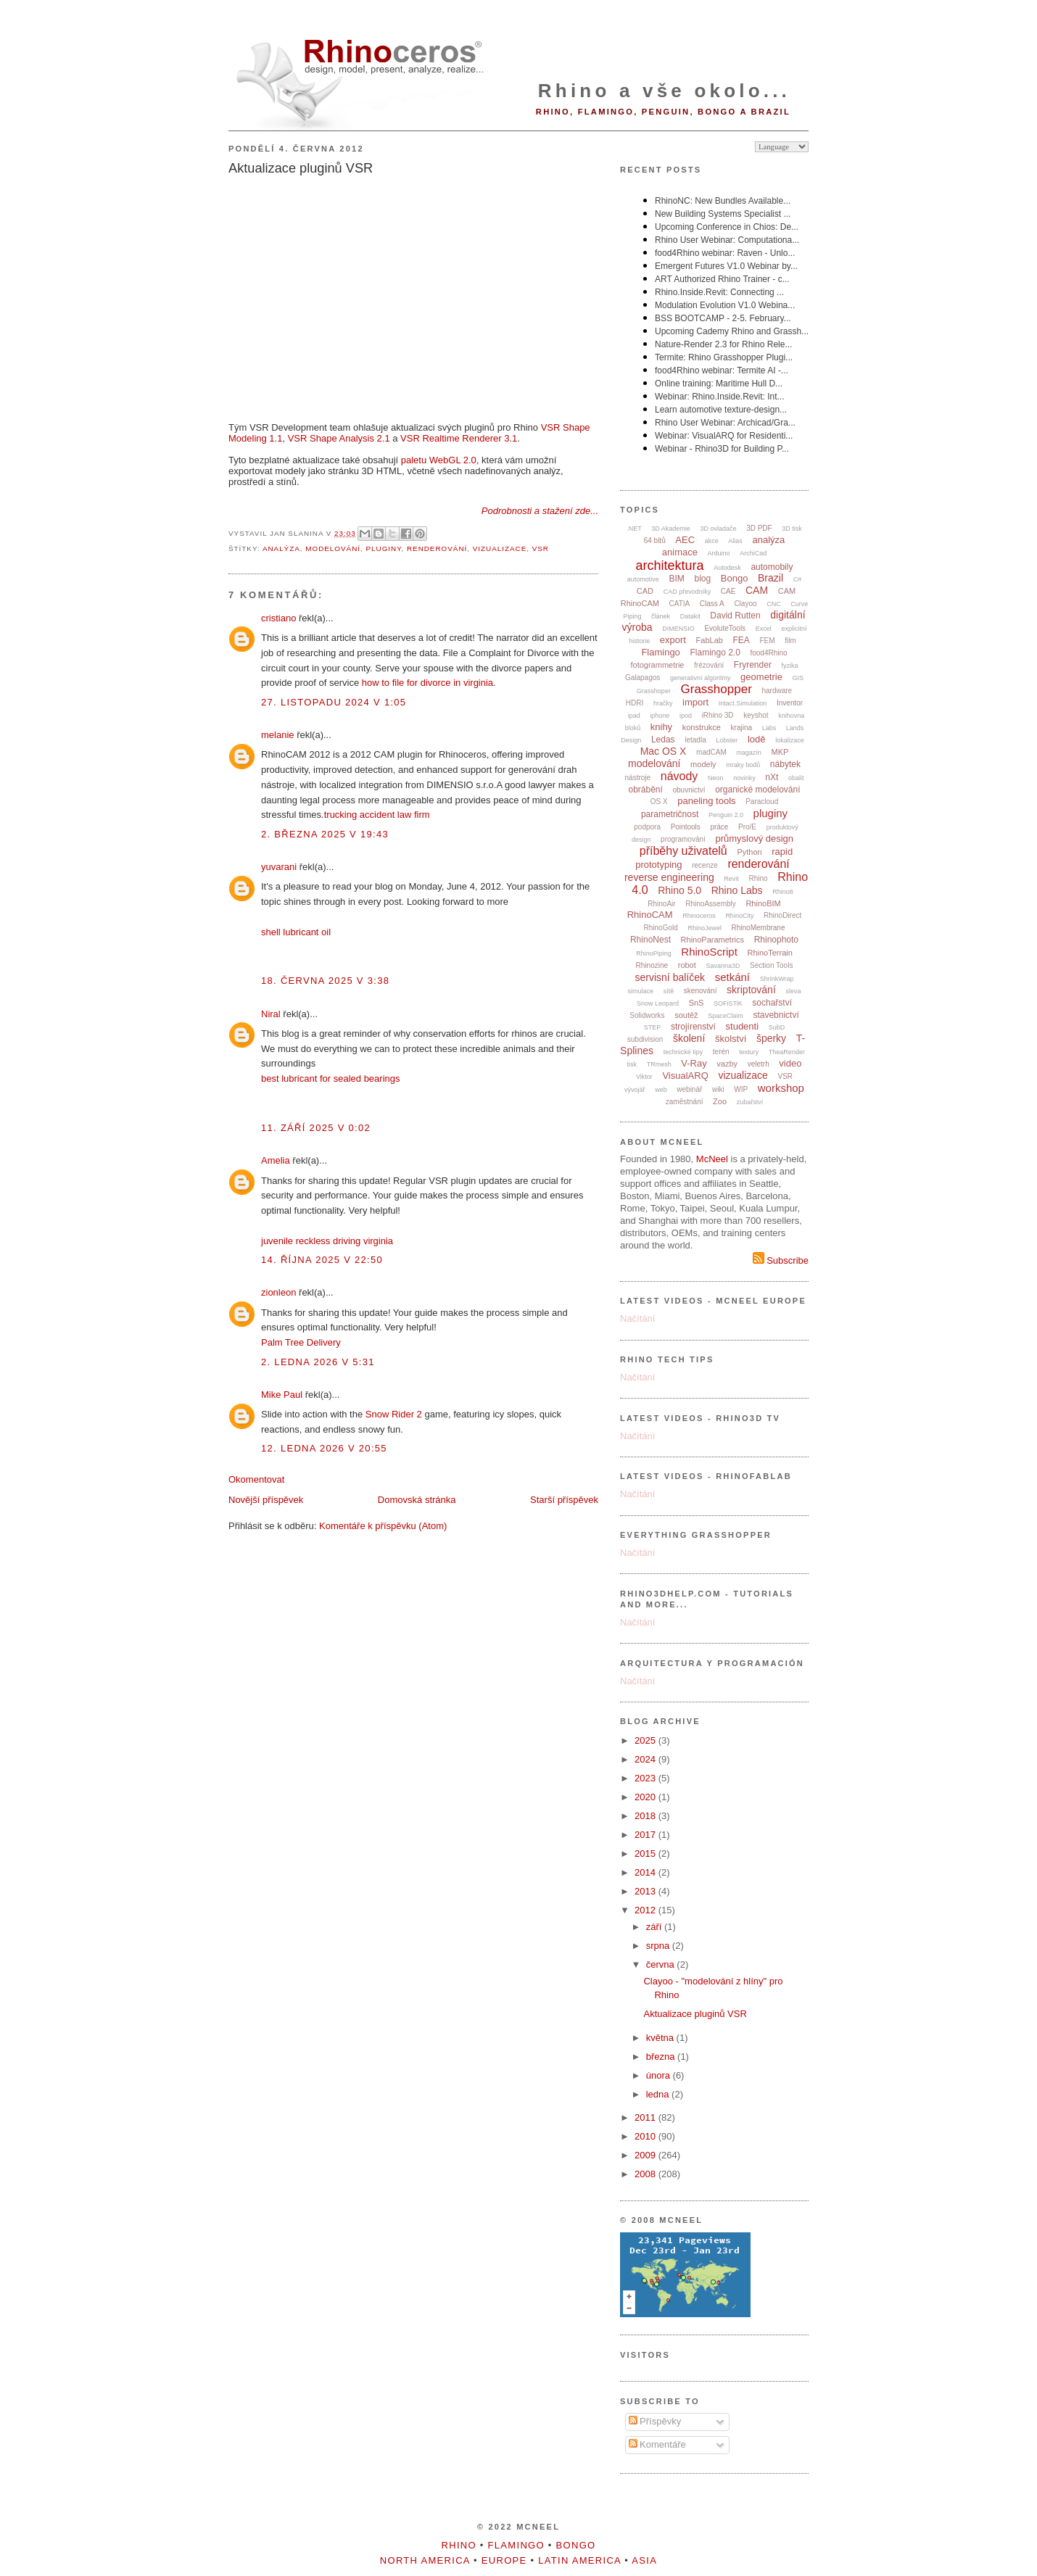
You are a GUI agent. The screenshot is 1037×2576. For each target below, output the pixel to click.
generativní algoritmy (700, 678)
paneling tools (706, 800)
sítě (669, 991)
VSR (552, 427)
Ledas (663, 739)
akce (712, 540)
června (661, 1964)
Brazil (770, 578)
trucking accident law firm (377, 814)
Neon (716, 778)
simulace (641, 991)
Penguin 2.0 (725, 815)
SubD (777, 1027)
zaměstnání (684, 1102)
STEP (652, 1027)
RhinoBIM (762, 903)
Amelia (275, 1160)
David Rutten (735, 615)
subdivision (645, 1039)
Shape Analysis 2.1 (350, 438)
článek (660, 616)
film (790, 641)
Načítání (637, 1318)
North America (425, 2560)
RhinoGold (661, 928)
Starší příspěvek (564, 1499)
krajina (741, 728)
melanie (277, 734)
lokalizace (789, 740)
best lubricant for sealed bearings (330, 1078)
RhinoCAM (650, 914)
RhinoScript (709, 951)
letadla (695, 740)
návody (679, 776)
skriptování (751, 989)
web (661, 1089)
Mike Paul (281, 1394)
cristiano (278, 618)
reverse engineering (669, 877)
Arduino (719, 553)
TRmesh (659, 1064)
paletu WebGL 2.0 (438, 460)
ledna (659, 2094)
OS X (659, 801)
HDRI (634, 703)
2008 (646, 2174)
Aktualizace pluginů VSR (300, 168)
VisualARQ (685, 1075)
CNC (774, 604)
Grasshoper (654, 691)
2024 (646, 1759)
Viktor (644, 1076)
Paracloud (761, 801)
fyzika (790, 665)
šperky (771, 1038)
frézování (709, 665)
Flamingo (660, 652)
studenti (742, 1026)
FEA (741, 640)
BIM (677, 578)
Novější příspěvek (265, 1499)
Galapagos (642, 678)
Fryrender (753, 665)
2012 (646, 1910)
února (659, 2075)
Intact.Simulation (743, 703)
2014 (646, 1872)
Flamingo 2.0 (715, 652)
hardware (776, 691)
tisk (632, 1064)
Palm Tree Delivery (301, 1342)
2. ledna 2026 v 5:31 (318, 1362)
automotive (643, 579)
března (661, 2056)
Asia (644, 2560)
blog (702, 578)
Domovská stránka (417, 1499)
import (695, 702)
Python (749, 852)
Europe (504, 2560)
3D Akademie (670, 528)
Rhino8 (782, 891)
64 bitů (655, 540)
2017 (646, 1834)
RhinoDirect (782, 915)
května (661, 2037)
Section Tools (771, 965)
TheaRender (787, 1052)
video (790, 1063)
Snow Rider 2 (393, 1414)
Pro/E (747, 827)
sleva (793, 991)
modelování (332, 548)
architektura (670, 565)
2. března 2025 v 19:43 (325, 834)
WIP (741, 1089)
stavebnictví (775, 1015)
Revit (731, 878)
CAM (756, 590)
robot (687, 965)
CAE (728, 591)
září (655, 1926)
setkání (732, 977)
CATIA (679, 604)
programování (683, 839)
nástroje (638, 778)
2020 (646, 1797)
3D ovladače (718, 528)
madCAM (711, 752)
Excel (764, 628)
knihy (661, 726)
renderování (437, 548)
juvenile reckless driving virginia (327, 1240)
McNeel (712, 1159)
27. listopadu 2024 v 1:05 (333, 702)
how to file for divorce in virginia (427, 682)
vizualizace (500, 548)
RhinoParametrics (712, 939)
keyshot (755, 715)
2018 (646, 1815)
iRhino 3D (718, 715)
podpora (647, 827)
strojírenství (693, 1027)
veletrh (758, 1064)
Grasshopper (716, 689)
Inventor (790, 703)
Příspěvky (655, 2421)
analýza (281, 548)
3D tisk (792, 528)
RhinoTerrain (769, 952)
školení (689, 1038)
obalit (796, 778)
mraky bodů (743, 765)
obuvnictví (688, 790)
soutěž (686, 1015)
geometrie (761, 676)
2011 (646, 2117)
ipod (685, 715)
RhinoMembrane (758, 928)
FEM (767, 641)
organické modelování (757, 789)
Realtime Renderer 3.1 (469, 438)
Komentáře (657, 2444)
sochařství (772, 1003)
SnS (696, 1002)
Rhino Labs (737, 890)
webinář (689, 1089)
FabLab (709, 640)
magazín (748, 752)
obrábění (645, 789)
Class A (712, 604)
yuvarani (279, 866)
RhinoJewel (704, 928)
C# (797, 579)
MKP (780, 751)
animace (680, 552)
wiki (718, 1089)
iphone (659, 715)
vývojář (634, 1089)
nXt (771, 777)
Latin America (579, 2560)
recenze (705, 865)
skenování (700, 991)
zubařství (750, 1102)
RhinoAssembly (710, 904)
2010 (646, 2136)
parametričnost (669, 814)
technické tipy (683, 1052)
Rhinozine (652, 965)
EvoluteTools (724, 628)
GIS (798, 678)
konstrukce (701, 727)
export (673, 639)
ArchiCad (753, 553)
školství (730, 1038)
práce (719, 827)
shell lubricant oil (296, 932)
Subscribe (781, 1260)
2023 (646, 1778)
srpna (659, 1945)
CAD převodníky (687, 591)
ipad (634, 715)
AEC (685, 539)
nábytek (785, 764)
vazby (727, 1063)
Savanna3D (723, 965)
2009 (646, 2155)
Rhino (757, 878)
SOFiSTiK (728, 1003)
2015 (646, 1853)
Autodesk (727, 567)
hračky (663, 703)
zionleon (278, 1292)
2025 (646, 1740)
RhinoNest (650, 940)
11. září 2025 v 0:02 (316, 1127)
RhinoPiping (654, 953)
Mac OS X (663, 751)
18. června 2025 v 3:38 (325, 980)
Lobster (727, 740)
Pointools (686, 827)
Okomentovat (256, 1479)
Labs (769, 728)
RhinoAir (661, 904)
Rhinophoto (776, 940)
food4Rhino (768, 653)
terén (721, 1052)
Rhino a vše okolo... (664, 91)
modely (703, 764)
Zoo (720, 1101)
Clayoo (745, 604)
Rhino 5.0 (679, 890)
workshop (781, 1088)
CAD (645, 591)
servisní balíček (670, 977)
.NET (634, 528)
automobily (772, 567)
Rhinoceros (699, 915)
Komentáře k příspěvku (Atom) (383, 1525)
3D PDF (759, 528)
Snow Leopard (658, 1003)
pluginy (383, 548)
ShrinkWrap (777, 978)
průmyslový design (754, 838)
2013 (646, 1891)
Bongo (734, 578)
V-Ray (693, 1063)
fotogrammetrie (657, 664)
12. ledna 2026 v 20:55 (324, 1448)
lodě (757, 739)
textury (749, 1052)
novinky (744, 778)
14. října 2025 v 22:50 (322, 1259)
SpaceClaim (725, 1015)
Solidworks (646, 1015)
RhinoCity (739, 915)
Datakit (690, 616)
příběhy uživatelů (683, 851)
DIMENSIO (678, 628)
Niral (271, 1014)
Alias (735, 540)
